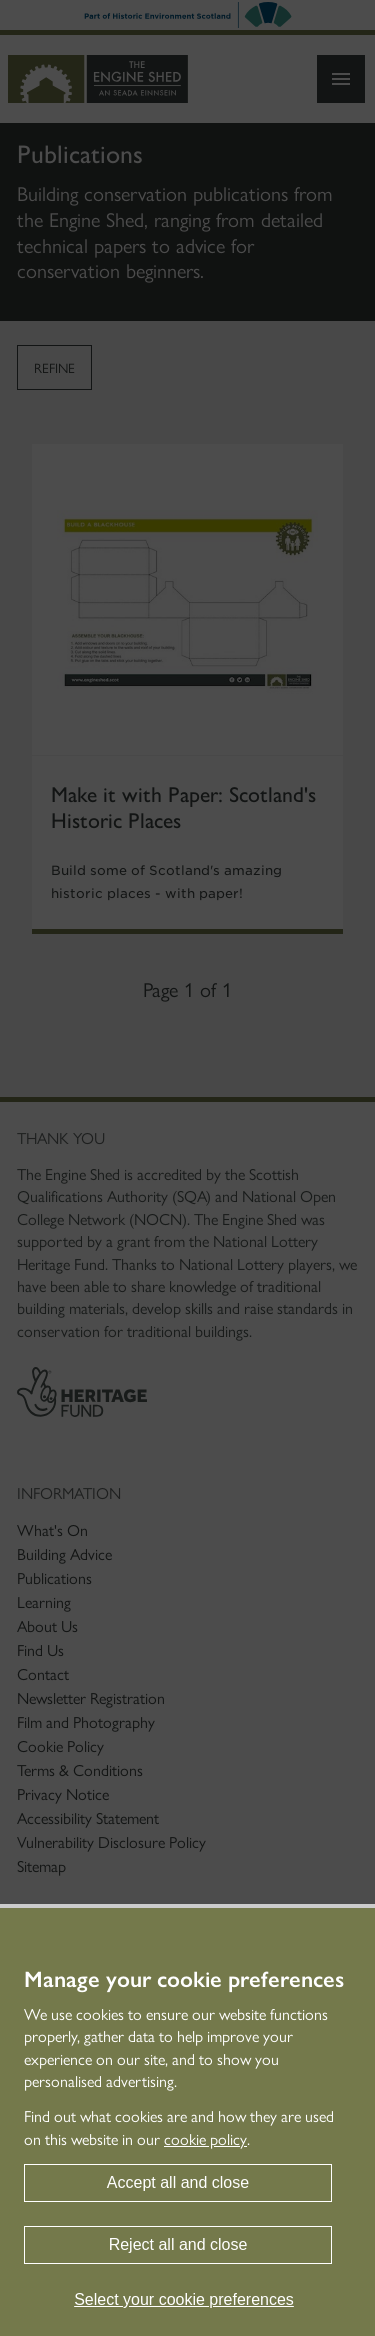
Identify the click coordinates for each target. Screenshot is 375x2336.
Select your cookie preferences (184, 2299)
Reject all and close (178, 2244)
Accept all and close (178, 2182)
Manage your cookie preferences (184, 1980)
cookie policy (205, 2139)
